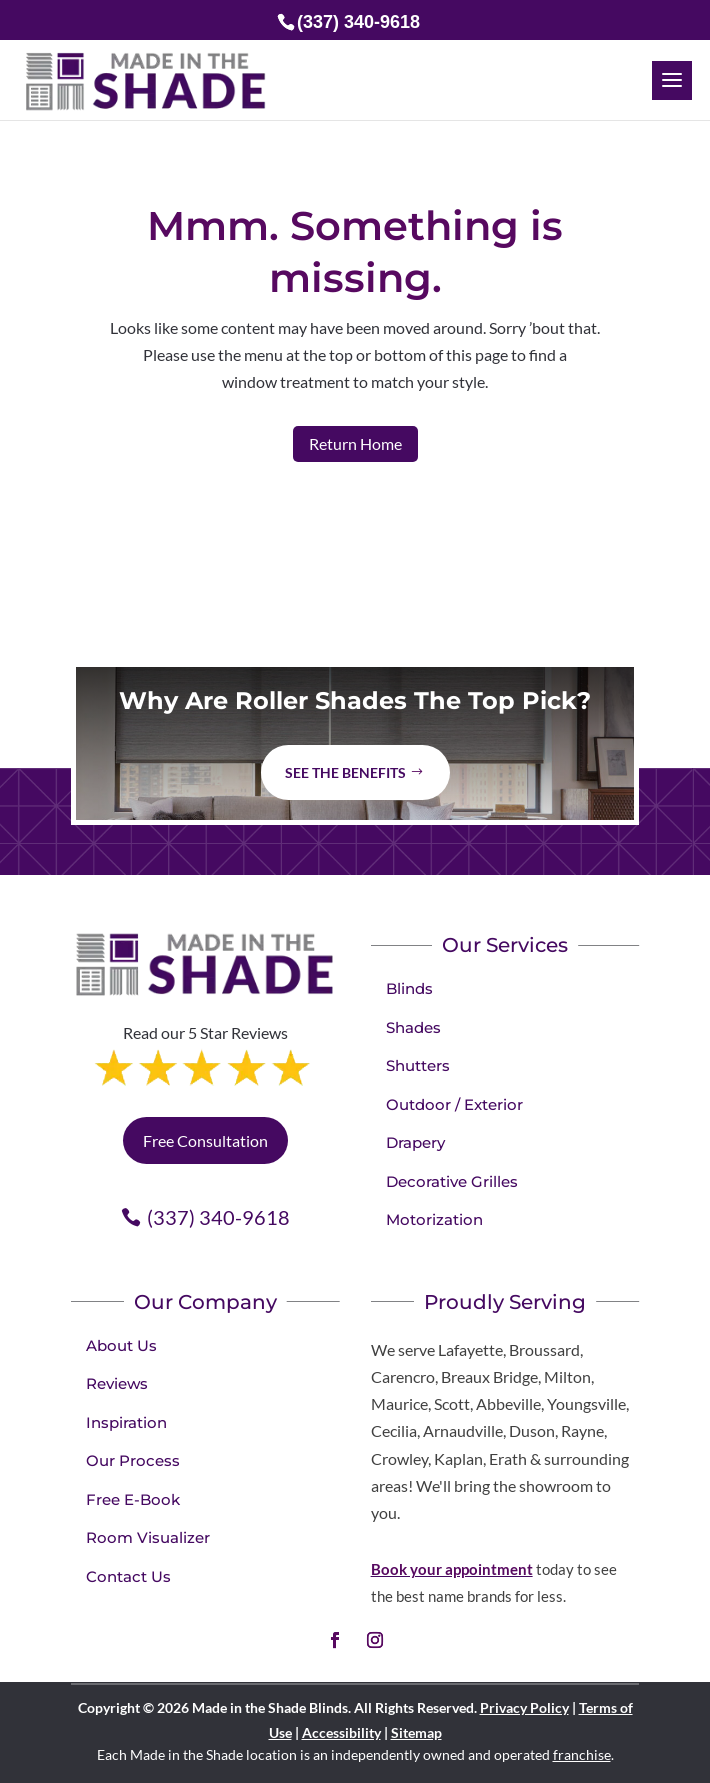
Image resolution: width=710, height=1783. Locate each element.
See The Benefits (345, 772)
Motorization (434, 1219)
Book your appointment (452, 1569)
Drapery (415, 1142)
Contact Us (128, 1576)
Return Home (355, 443)
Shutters (418, 1065)
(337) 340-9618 (218, 1217)
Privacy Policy (524, 1707)
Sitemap (416, 1732)
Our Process (133, 1460)
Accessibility (341, 1732)
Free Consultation (205, 1140)
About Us (121, 1345)
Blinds (409, 988)
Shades (413, 1027)
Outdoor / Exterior (454, 1104)
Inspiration (126, 1422)
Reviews (117, 1383)
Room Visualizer (148, 1537)
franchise (582, 1754)
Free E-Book (133, 1499)
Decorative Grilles (452, 1181)
